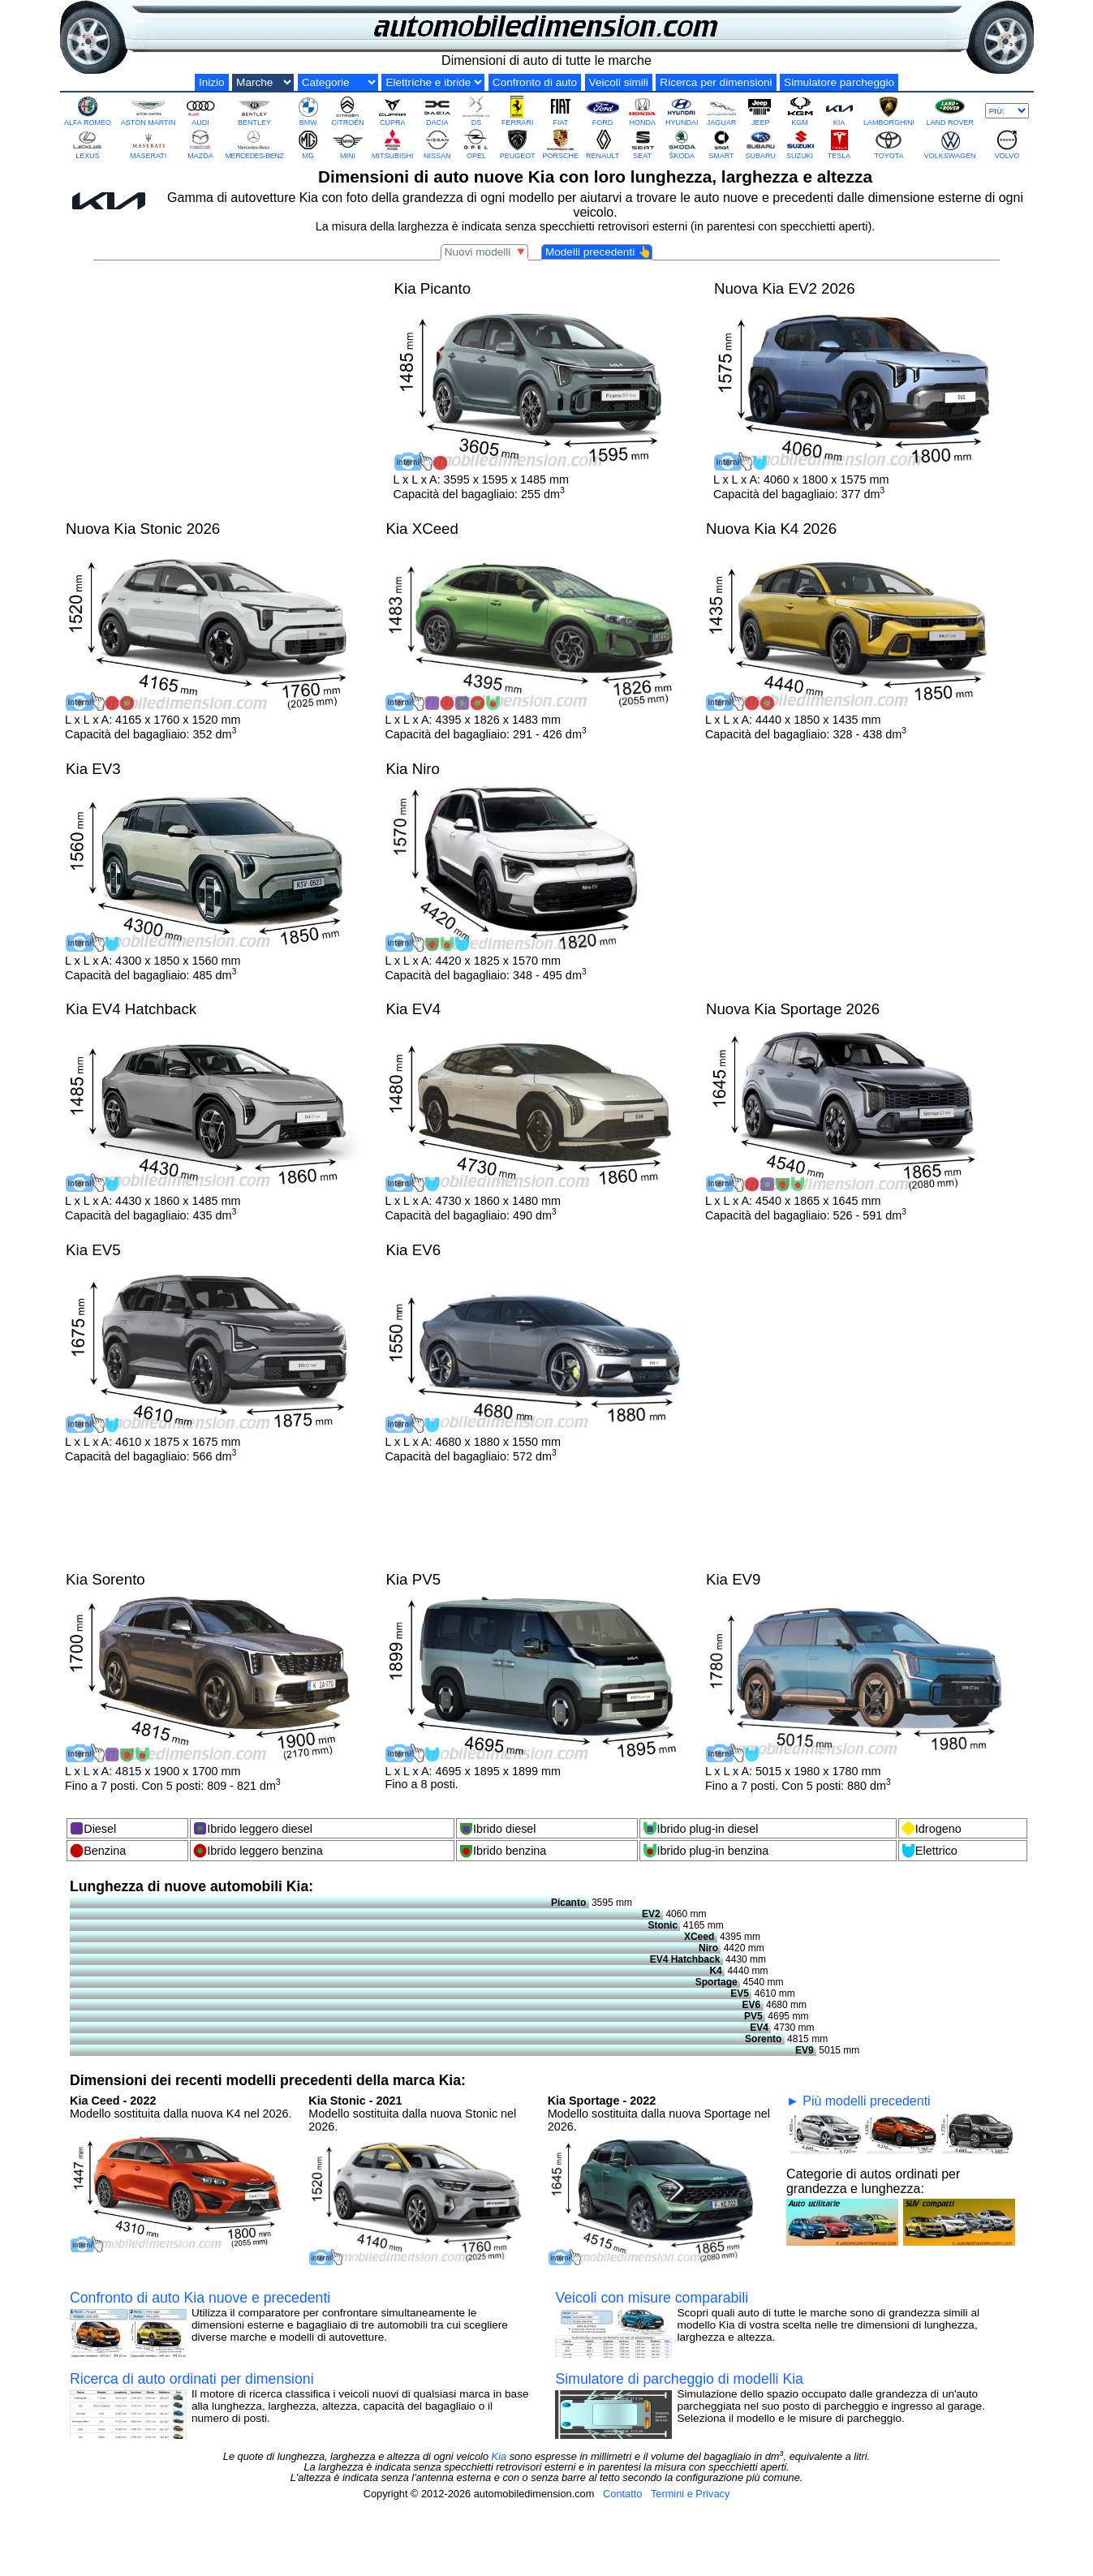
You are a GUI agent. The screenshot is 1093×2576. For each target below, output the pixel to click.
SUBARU (760, 144)
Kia (499, 2456)
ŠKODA (681, 144)
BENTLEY (254, 111)
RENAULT (602, 144)
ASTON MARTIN (148, 111)
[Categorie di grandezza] (338, 82)
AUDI (200, 111)
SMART (721, 144)
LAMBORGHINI (888, 111)
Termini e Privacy (690, 2494)
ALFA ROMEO (87, 111)
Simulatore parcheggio (839, 82)
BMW (308, 111)
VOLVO (1007, 144)
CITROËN (347, 111)
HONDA (642, 111)
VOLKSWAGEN (950, 144)
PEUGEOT (518, 144)
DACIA (437, 111)
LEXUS (87, 144)
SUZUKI (800, 144)
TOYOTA (888, 144)
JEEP (760, 111)
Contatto (622, 2494)
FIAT (560, 111)
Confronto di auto (535, 82)
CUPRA (393, 111)
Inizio (212, 82)
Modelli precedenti (598, 252)
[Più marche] (1007, 110)
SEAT (642, 144)
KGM (800, 111)
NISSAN (437, 144)
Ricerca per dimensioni (716, 82)
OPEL (476, 144)
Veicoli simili (618, 82)
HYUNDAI (682, 111)
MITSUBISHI (393, 144)
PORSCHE (561, 144)
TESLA (839, 144)
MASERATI (148, 144)
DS (476, 111)
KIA (839, 111)
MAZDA (200, 144)
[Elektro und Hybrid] (432, 82)
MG (308, 144)
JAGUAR (721, 111)
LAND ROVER (950, 111)
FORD (603, 111)
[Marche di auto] (263, 82)
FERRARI (517, 111)
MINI (347, 144)
